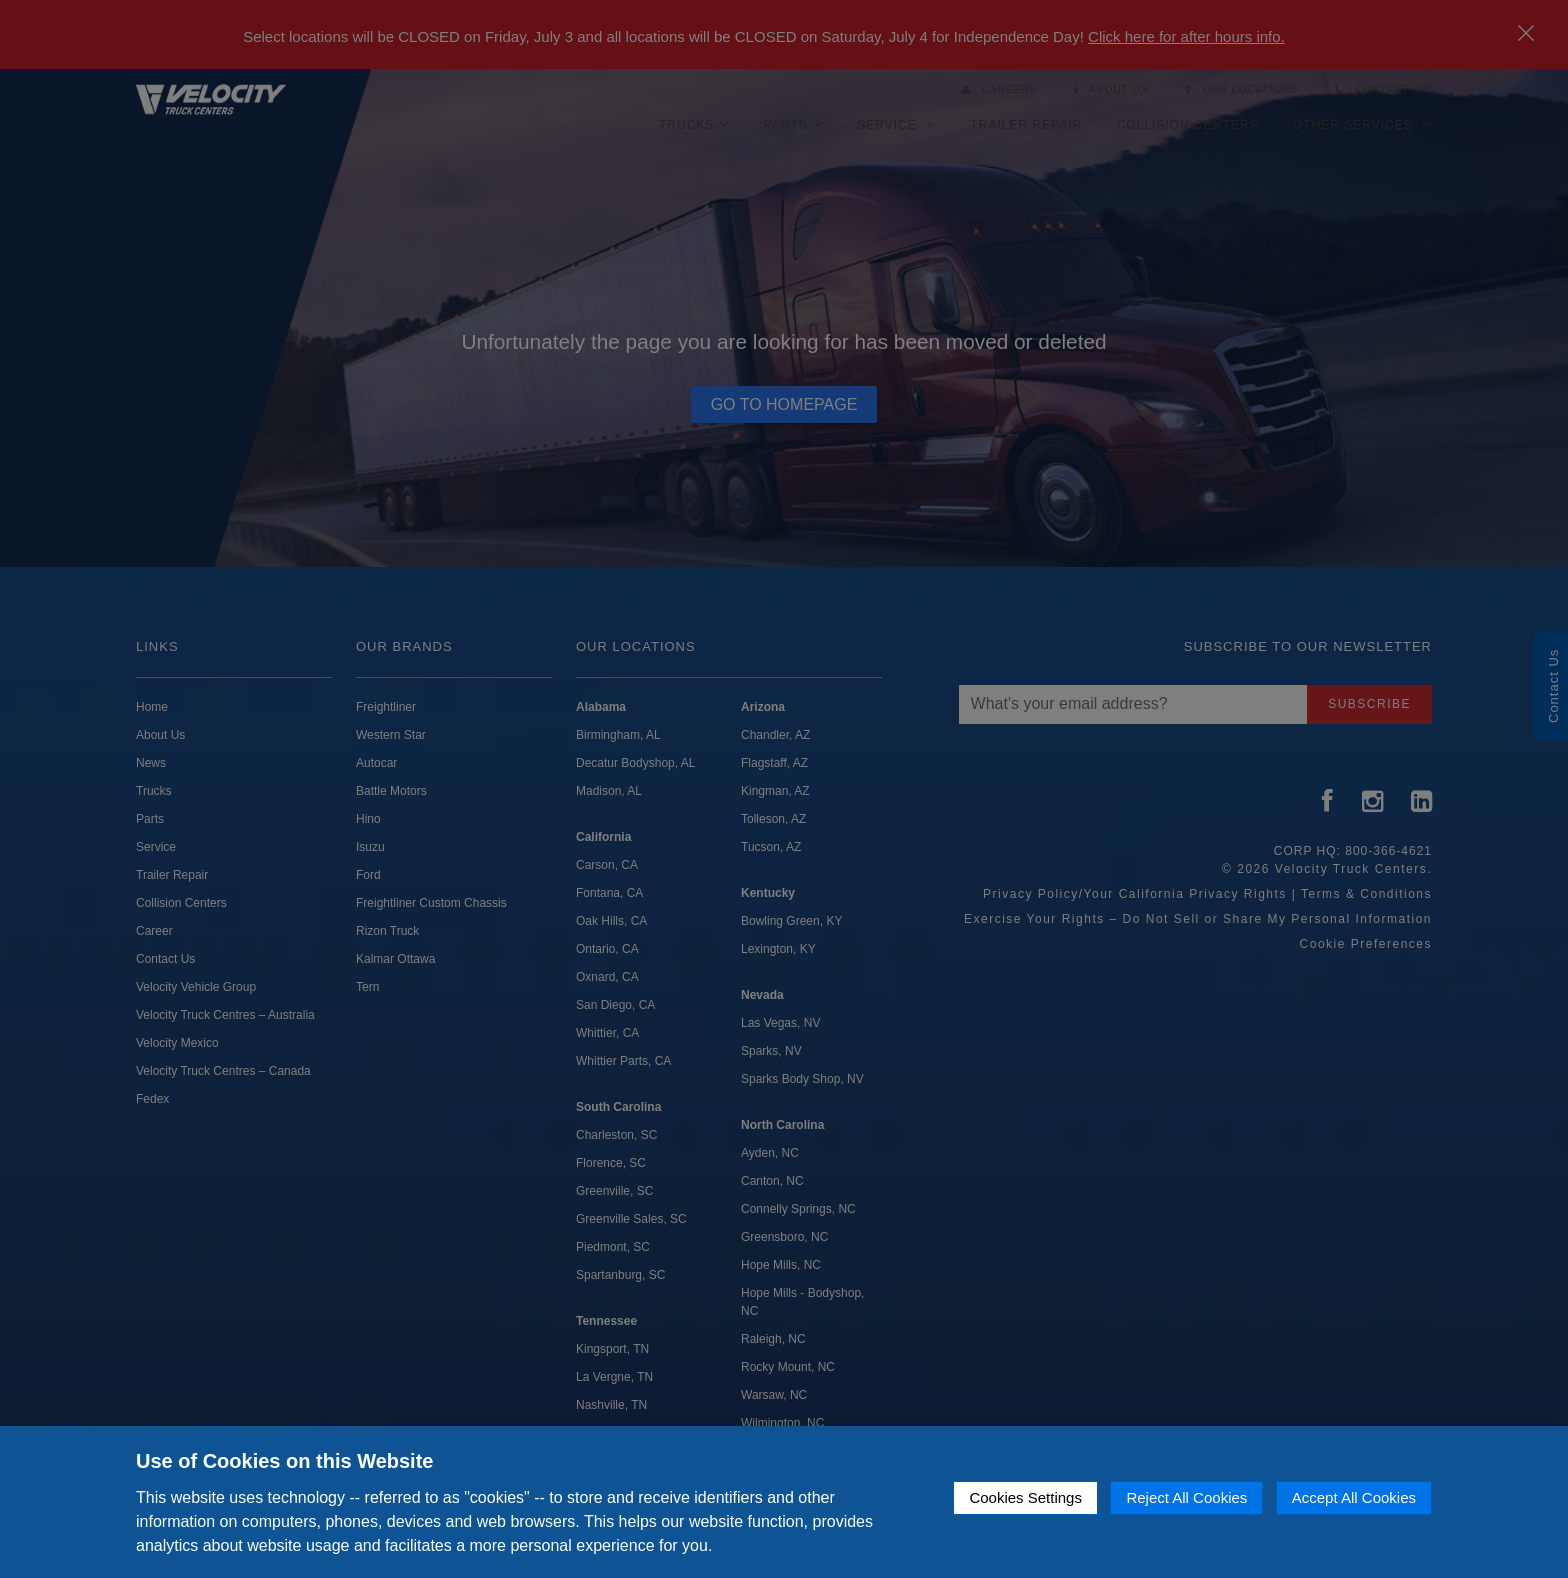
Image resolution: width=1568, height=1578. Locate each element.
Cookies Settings (1025, 1497)
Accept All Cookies (1354, 1497)
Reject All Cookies (1186, 1497)
